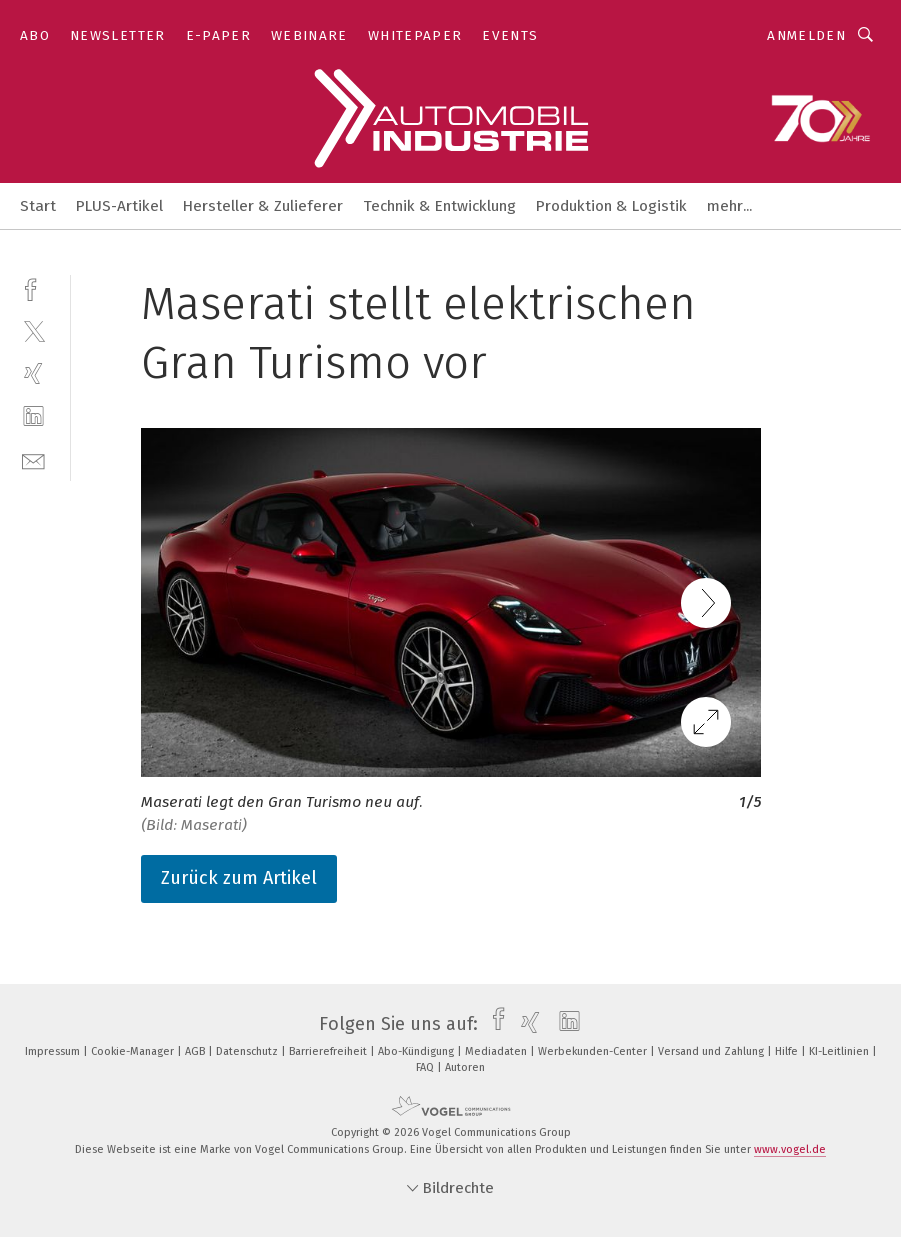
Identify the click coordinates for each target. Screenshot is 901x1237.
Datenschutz (248, 1051)
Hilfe (788, 1051)
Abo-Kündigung (417, 1051)
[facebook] (33, 287)
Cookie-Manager (134, 1051)
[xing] (33, 373)
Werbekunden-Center (594, 1051)
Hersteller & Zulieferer (263, 206)
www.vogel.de (790, 1149)
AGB (196, 1051)
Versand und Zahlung (712, 1051)
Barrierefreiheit (329, 1051)
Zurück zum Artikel (239, 878)
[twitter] (33, 330)
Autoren (465, 1067)
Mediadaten (497, 1051)
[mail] (33, 459)
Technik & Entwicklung (439, 206)
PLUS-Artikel (119, 206)
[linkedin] (33, 416)
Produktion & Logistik (611, 206)
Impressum (54, 1051)
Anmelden (806, 35)
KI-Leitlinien (840, 1051)
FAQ (426, 1067)
